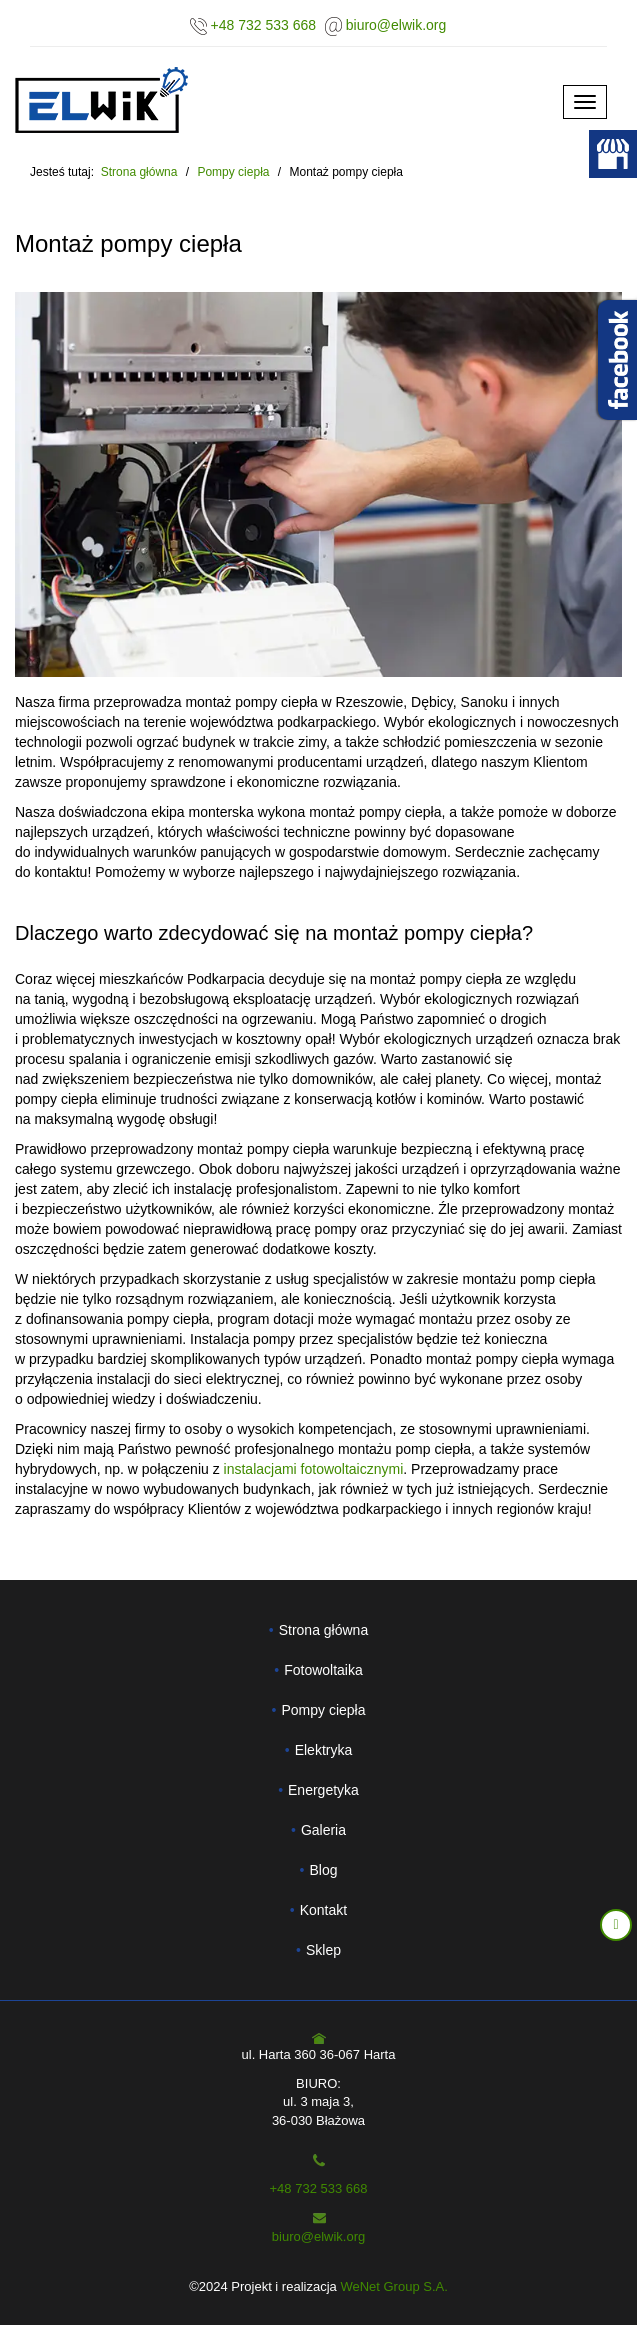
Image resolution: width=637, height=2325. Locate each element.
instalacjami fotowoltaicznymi (314, 1469)
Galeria (323, 1830)
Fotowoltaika (323, 1670)
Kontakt (323, 1910)
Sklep (323, 1950)
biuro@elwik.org (396, 25)
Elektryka (324, 1750)
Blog (323, 1870)
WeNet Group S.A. (393, 2286)
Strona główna (139, 172)
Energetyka (323, 1790)
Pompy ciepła (323, 1710)
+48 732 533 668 (264, 25)
